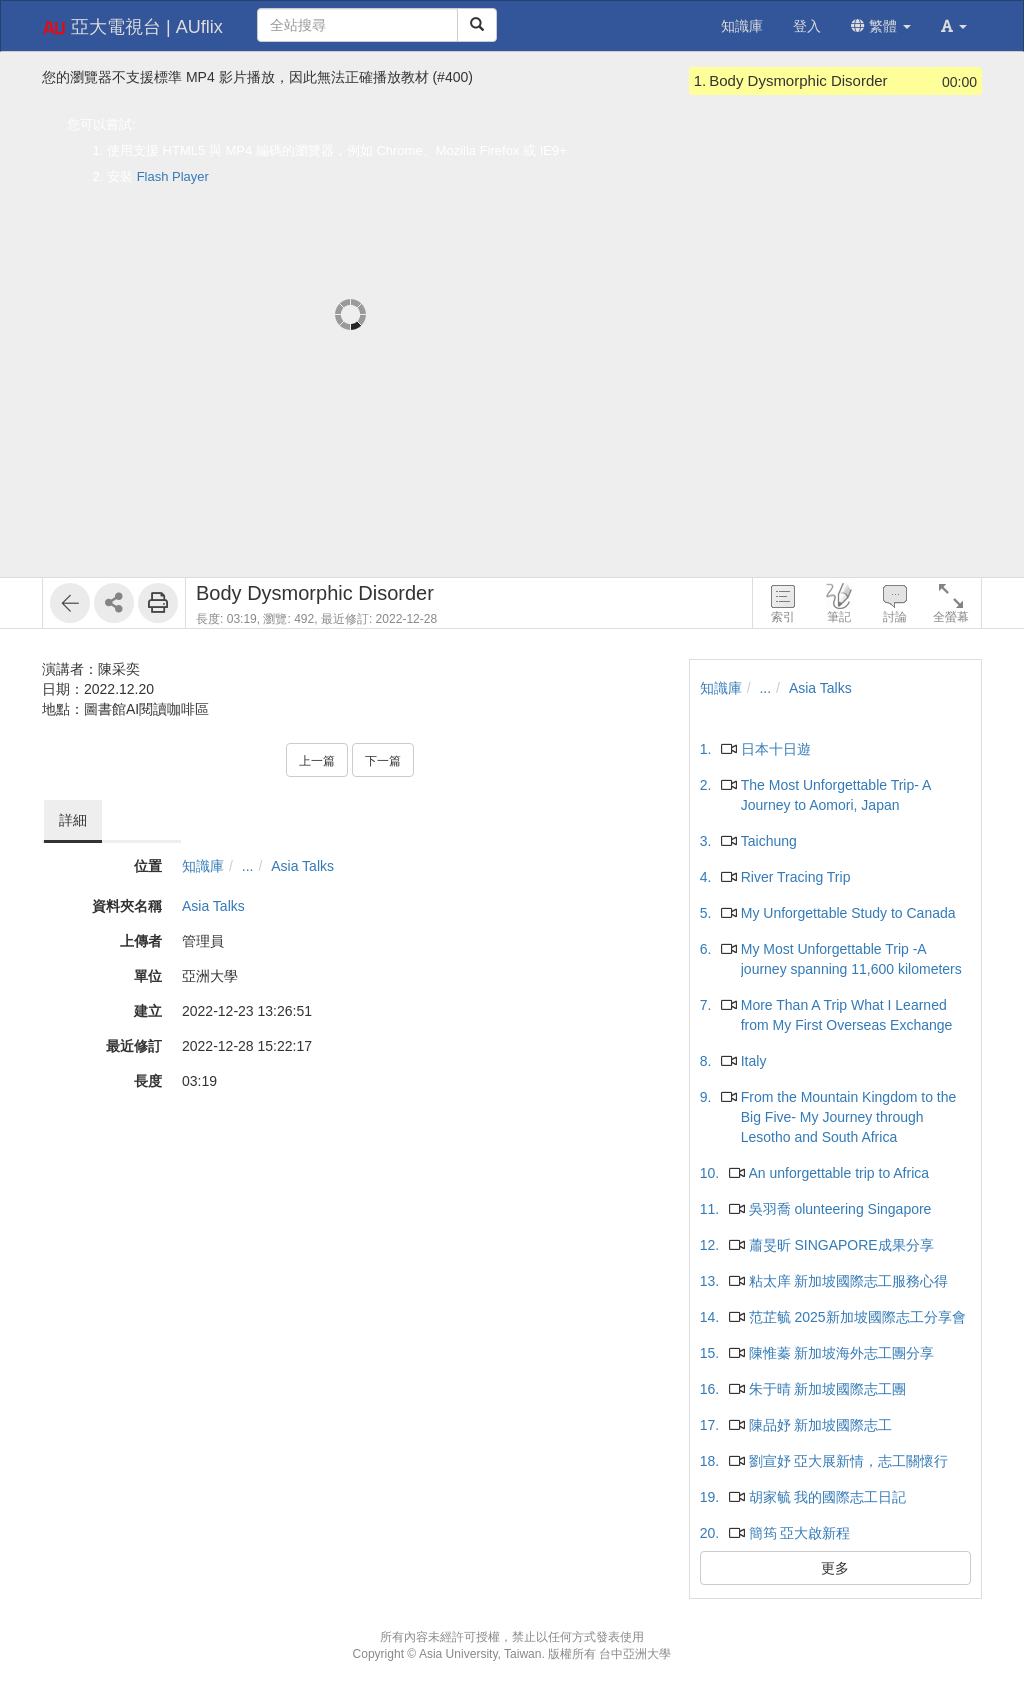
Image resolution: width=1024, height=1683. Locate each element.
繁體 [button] (881, 26)
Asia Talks (302, 866)
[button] (954, 26)
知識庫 (203, 866)
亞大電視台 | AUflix (132, 28)
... (248, 866)
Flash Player (173, 176)
